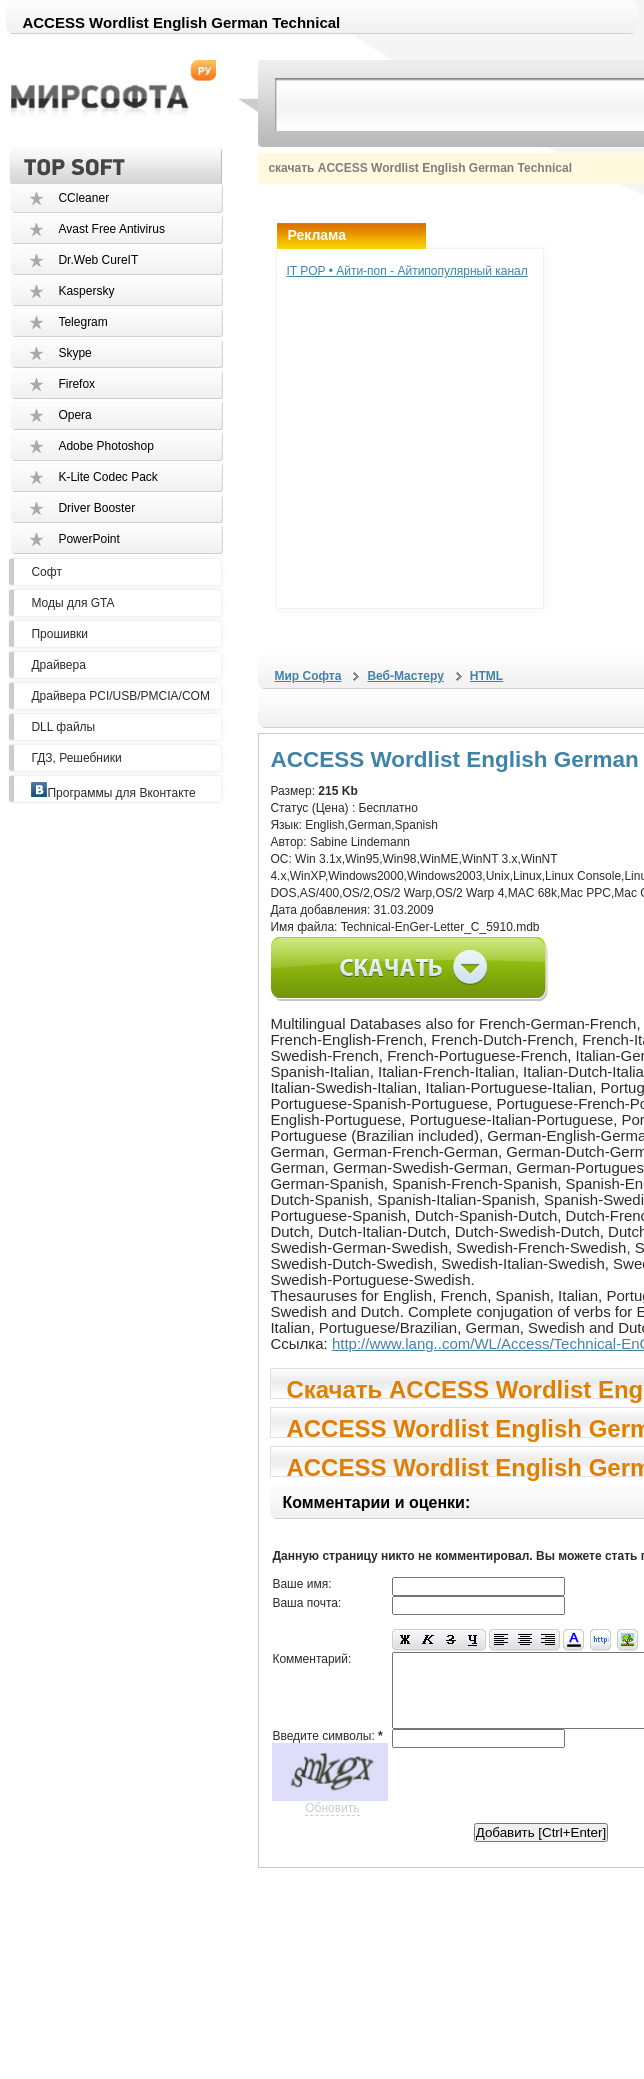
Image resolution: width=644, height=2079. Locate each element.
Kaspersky (86, 291)
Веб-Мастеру (405, 676)
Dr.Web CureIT (98, 260)
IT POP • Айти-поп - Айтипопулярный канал (406, 271)
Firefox (76, 384)
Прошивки (59, 634)
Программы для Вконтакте (113, 793)
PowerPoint (88, 539)
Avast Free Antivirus (111, 229)
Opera (74, 415)
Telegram (82, 322)
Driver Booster (96, 508)
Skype (74, 353)
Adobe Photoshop (105, 446)
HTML (486, 676)
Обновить (332, 1807)
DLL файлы (63, 727)
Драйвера (58, 665)
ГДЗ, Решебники (76, 758)
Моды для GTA (72, 603)
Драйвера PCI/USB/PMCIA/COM (120, 696)
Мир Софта (307, 676)
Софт (46, 572)
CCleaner (83, 198)
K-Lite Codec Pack (107, 477)
